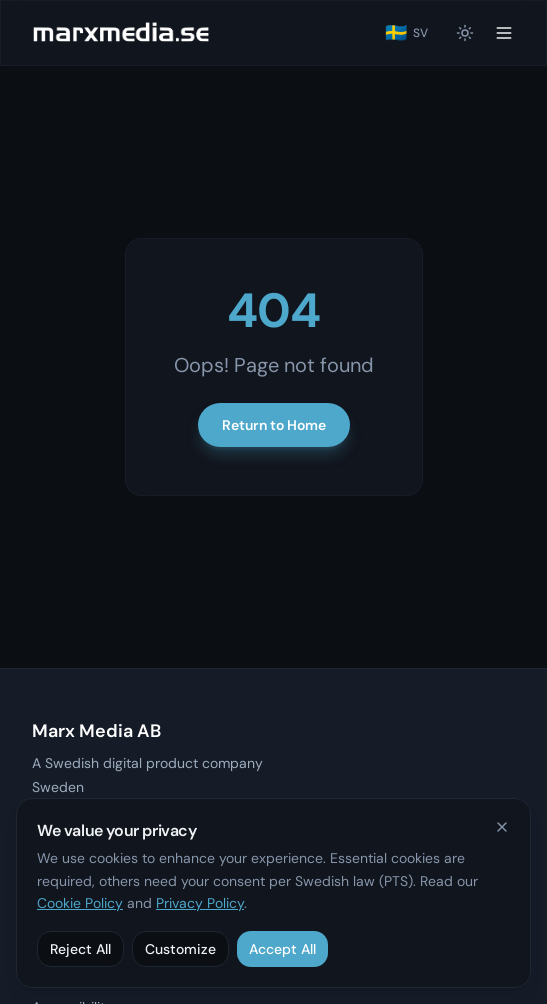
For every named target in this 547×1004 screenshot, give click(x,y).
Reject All (80, 949)
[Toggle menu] (504, 33)
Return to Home (274, 425)
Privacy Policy (200, 903)
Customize (180, 949)
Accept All (282, 949)
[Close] (502, 827)
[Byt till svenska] (406, 33)
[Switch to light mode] (465, 33)
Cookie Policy (80, 903)
